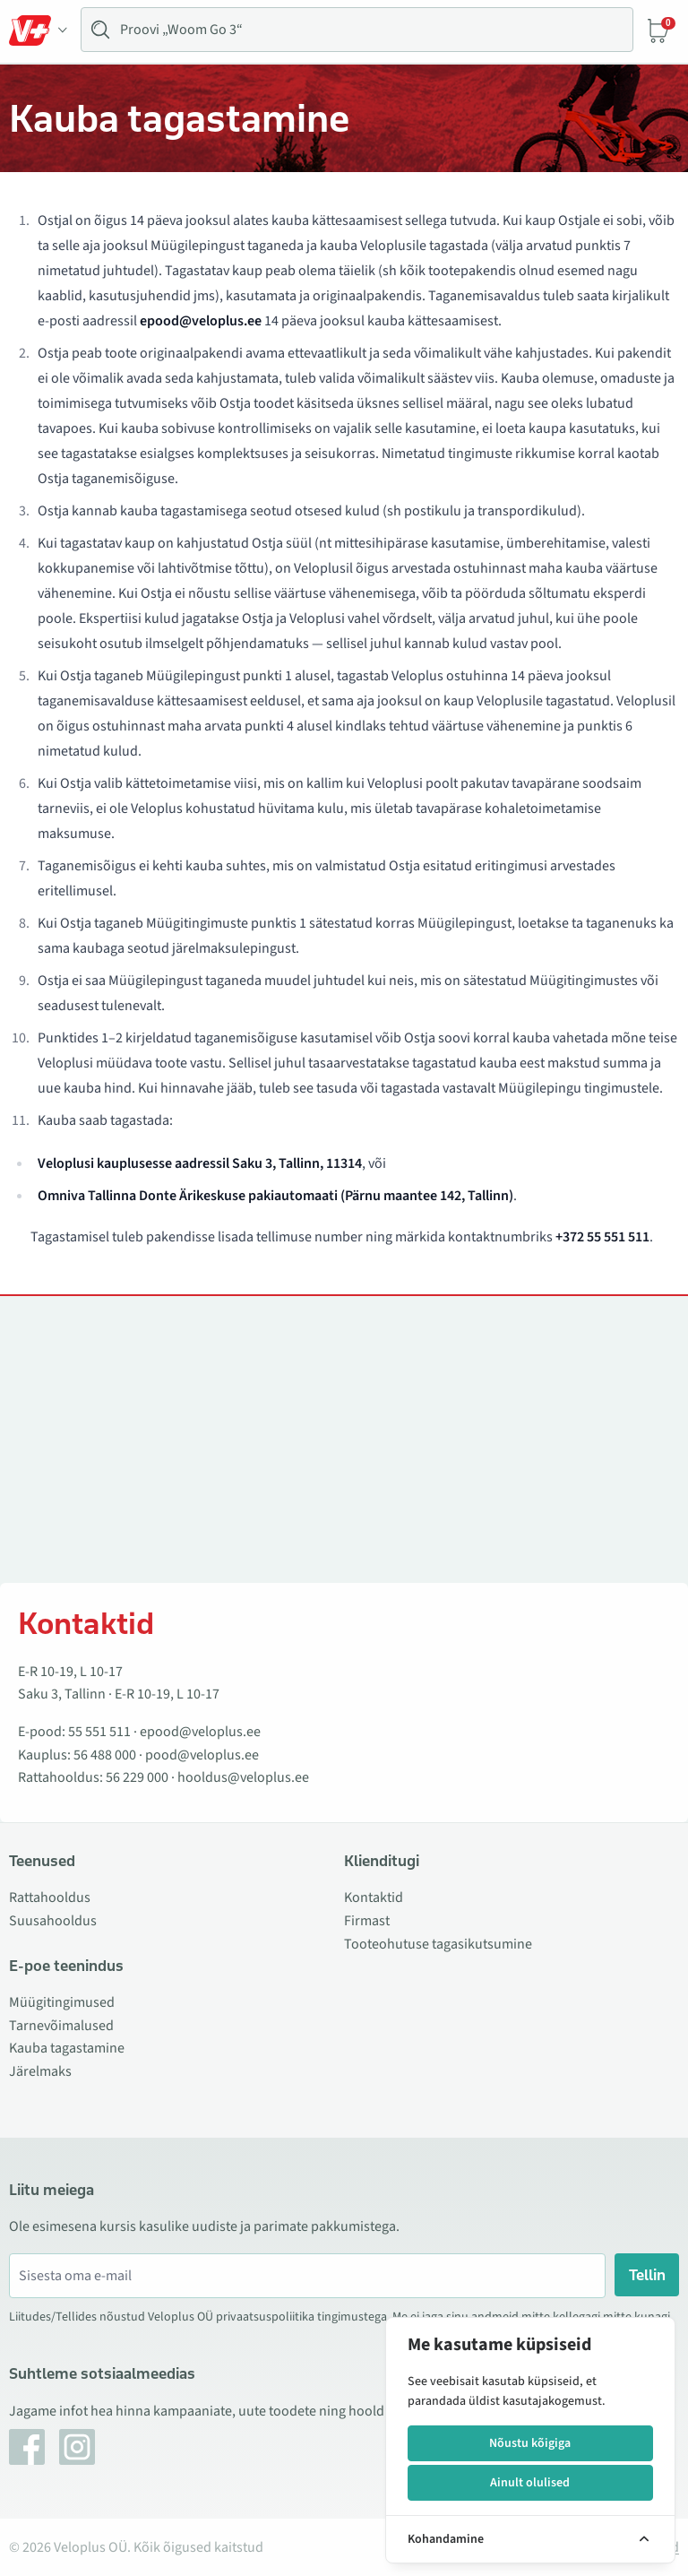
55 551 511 (99, 1732)
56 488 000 (104, 1755)
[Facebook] (27, 2447)
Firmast (367, 1921)
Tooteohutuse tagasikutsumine (438, 1944)
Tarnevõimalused (61, 2026)
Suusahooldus (53, 1921)
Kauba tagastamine (67, 2048)
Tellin (647, 2275)
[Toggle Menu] (38, 30)
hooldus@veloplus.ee (243, 1777)
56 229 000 (137, 1777)
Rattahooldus (49, 1897)
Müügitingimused (62, 2002)
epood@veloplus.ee (200, 1732)
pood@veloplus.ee (202, 1755)
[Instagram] (77, 2447)
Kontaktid (373, 1897)
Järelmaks (40, 2071)
